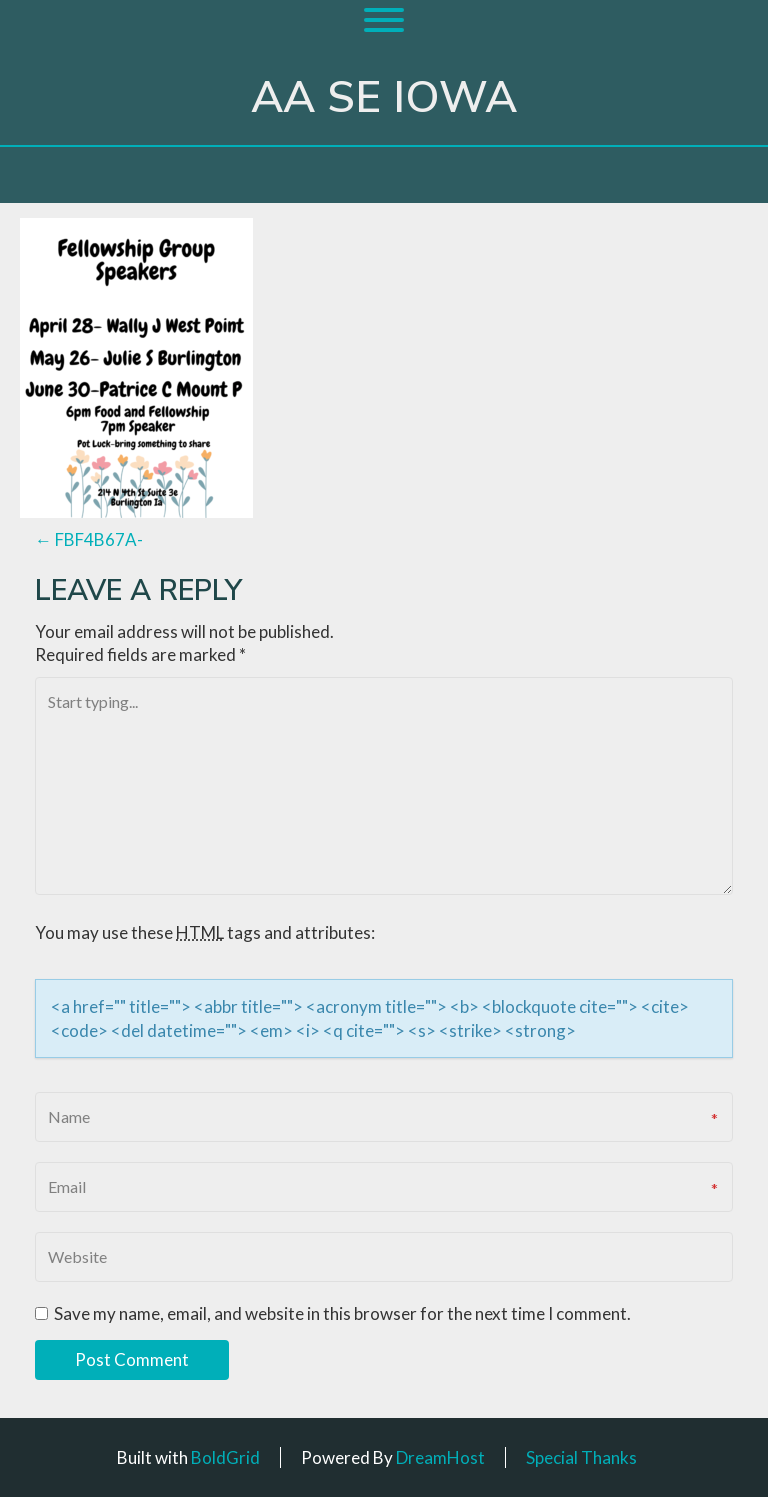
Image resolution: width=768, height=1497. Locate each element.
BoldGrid (225, 1457)
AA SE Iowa (384, 98)
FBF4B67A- (89, 539)
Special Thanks (581, 1457)
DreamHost (440, 1457)
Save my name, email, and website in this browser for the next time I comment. (342, 1313)
